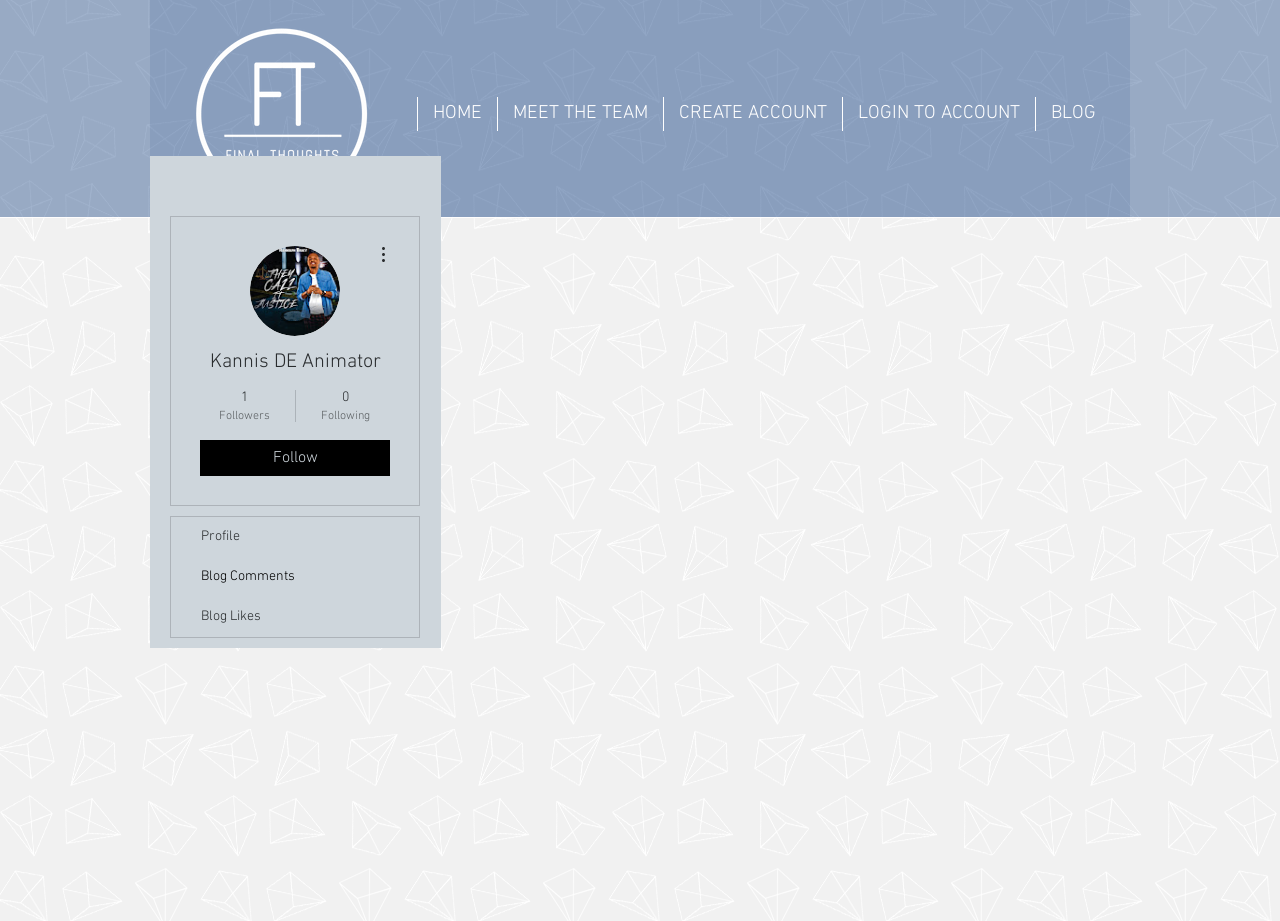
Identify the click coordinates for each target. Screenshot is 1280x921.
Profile (220, 536)
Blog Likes (231, 616)
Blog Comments (248, 576)
